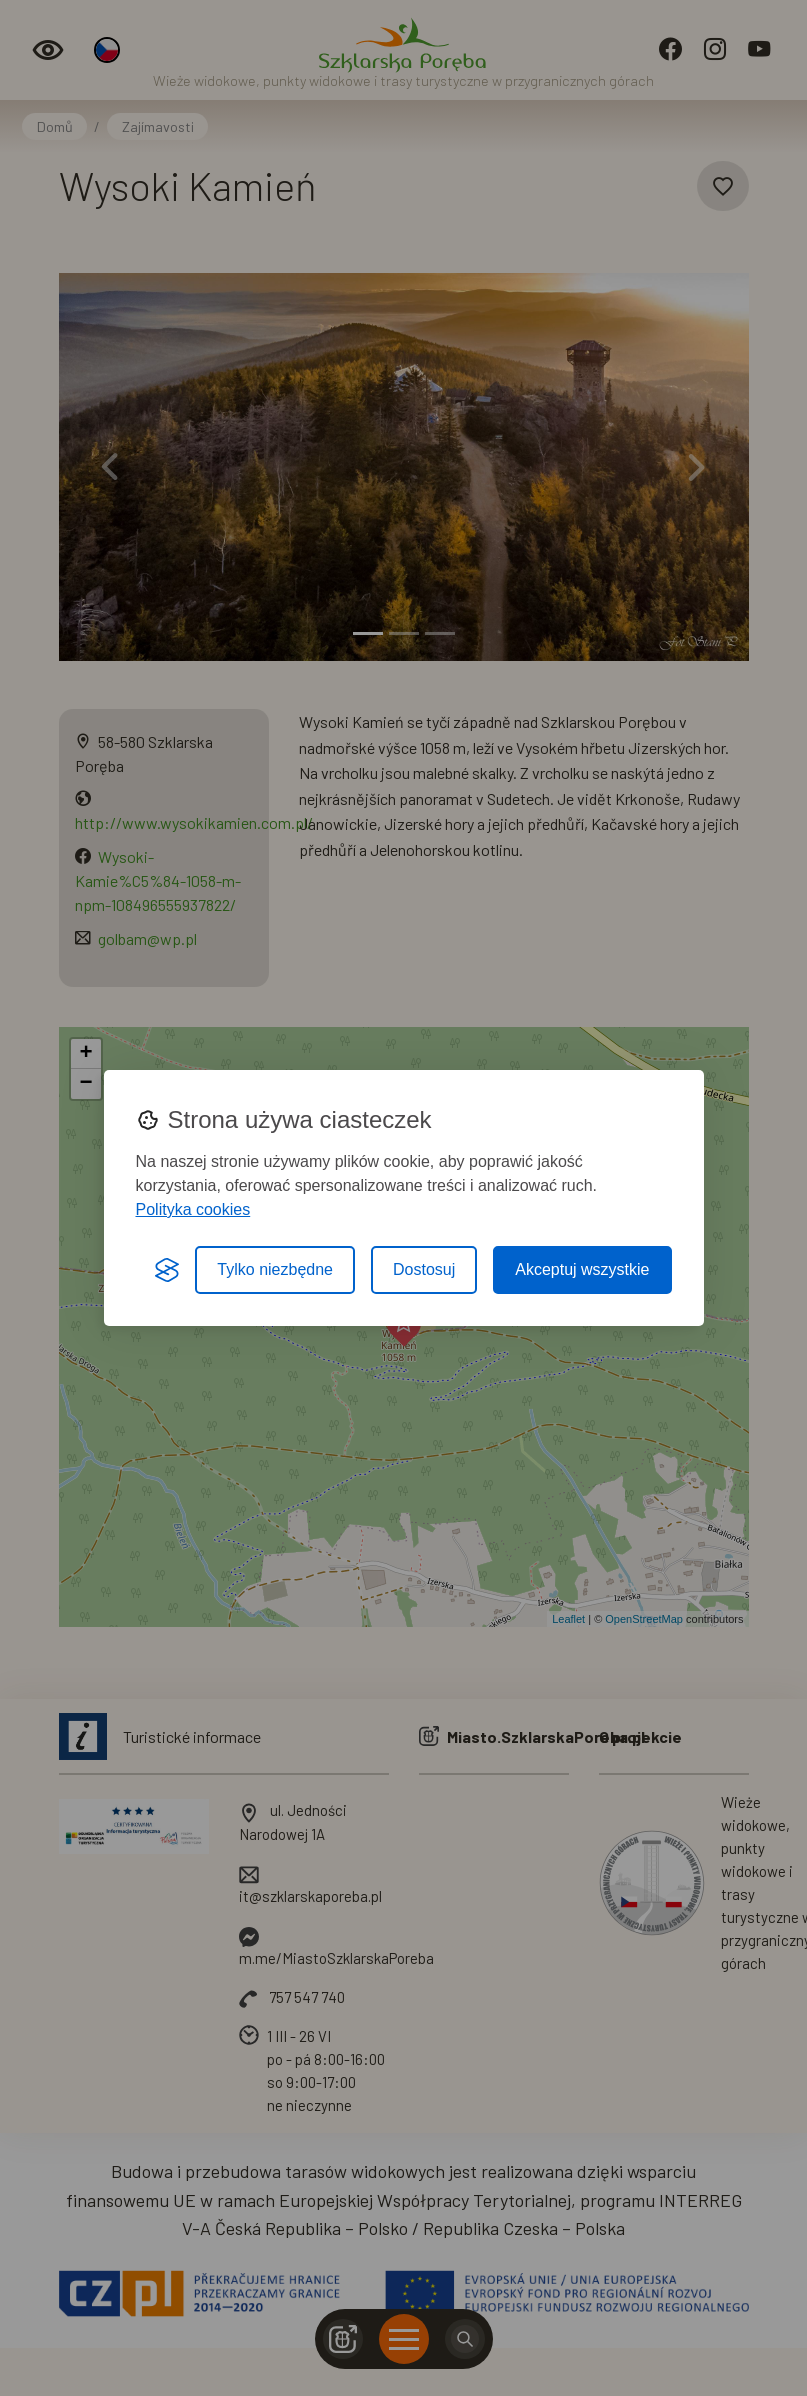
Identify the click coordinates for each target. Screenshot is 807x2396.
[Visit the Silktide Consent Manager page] (167, 1270)
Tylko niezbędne (275, 1269)
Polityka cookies (193, 1209)
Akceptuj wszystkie (582, 1269)
